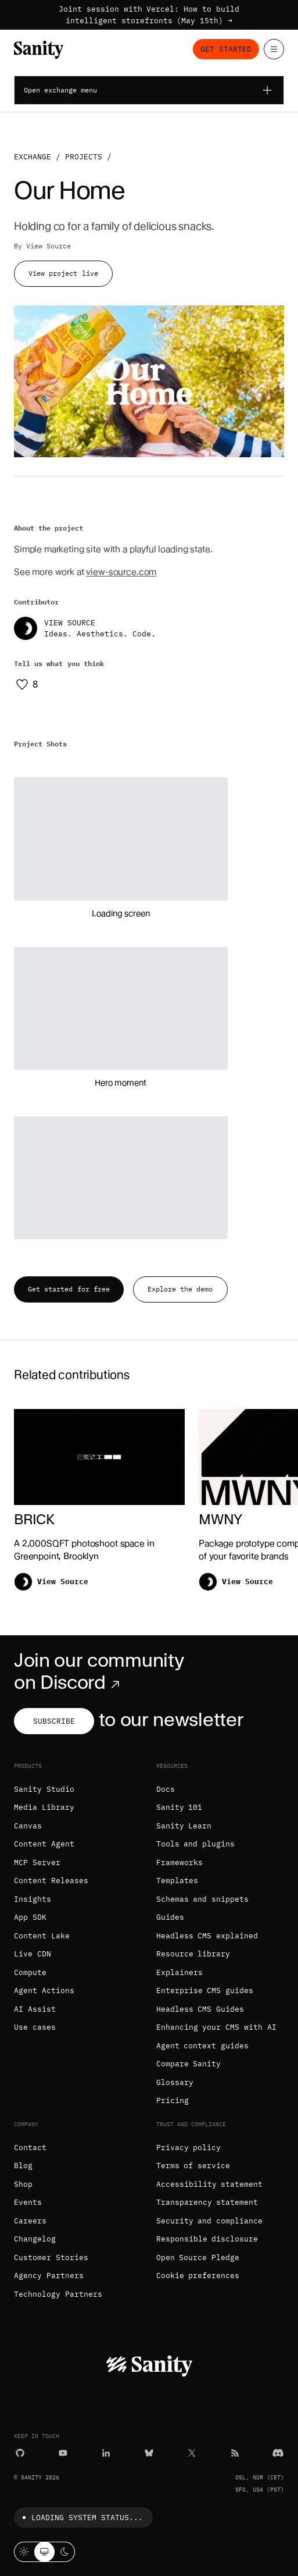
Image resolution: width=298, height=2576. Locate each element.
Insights (32, 1899)
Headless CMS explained (207, 1936)
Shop (23, 2184)
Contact (30, 2147)
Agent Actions (44, 1990)
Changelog (35, 2239)
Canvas (28, 1826)
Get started (226, 49)
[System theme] (44, 2552)
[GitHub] (20, 2453)
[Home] (38, 50)
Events (28, 2202)
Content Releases (51, 1880)
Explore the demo (180, 1289)
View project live (63, 273)
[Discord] (278, 2453)
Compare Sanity (188, 2064)
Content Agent (44, 1844)
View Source (48, 245)
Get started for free (69, 1289)
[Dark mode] (65, 2552)
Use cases (35, 2027)
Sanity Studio (44, 1789)
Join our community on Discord (99, 1671)
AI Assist (35, 2009)
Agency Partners (49, 2275)
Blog (23, 2166)
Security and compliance (209, 2221)
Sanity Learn (184, 1826)
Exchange (32, 157)
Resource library (193, 1954)
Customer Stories (51, 2257)
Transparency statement (207, 2202)
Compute (30, 1972)
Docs (165, 1789)
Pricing (172, 2100)
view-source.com (121, 572)
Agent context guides (202, 2046)
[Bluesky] (149, 2453)
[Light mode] (24, 2552)
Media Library (44, 1807)
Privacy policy (188, 2147)
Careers (30, 2221)
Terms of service (193, 2166)
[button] (121, 838)
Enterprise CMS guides (205, 1990)
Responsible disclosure (207, 2239)
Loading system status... (80, 2517)
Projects (83, 157)
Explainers (179, 1972)
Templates (177, 1880)
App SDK (30, 1917)
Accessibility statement (209, 2184)
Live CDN (32, 1954)
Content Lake (42, 1936)
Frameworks (179, 1862)
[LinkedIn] (106, 2453)
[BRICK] (99, 1503)
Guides (170, 1917)
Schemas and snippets (202, 1899)
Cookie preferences (198, 2275)
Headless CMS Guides (200, 2009)
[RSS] (235, 2453)
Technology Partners (58, 2294)
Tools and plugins (195, 1844)
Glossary (174, 2082)
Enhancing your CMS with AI (216, 2027)
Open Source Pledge (198, 2257)
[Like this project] (26, 684)
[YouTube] (63, 2453)
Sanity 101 (179, 1807)
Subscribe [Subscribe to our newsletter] (54, 1721)
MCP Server (37, 1862)
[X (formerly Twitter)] (192, 2453)
